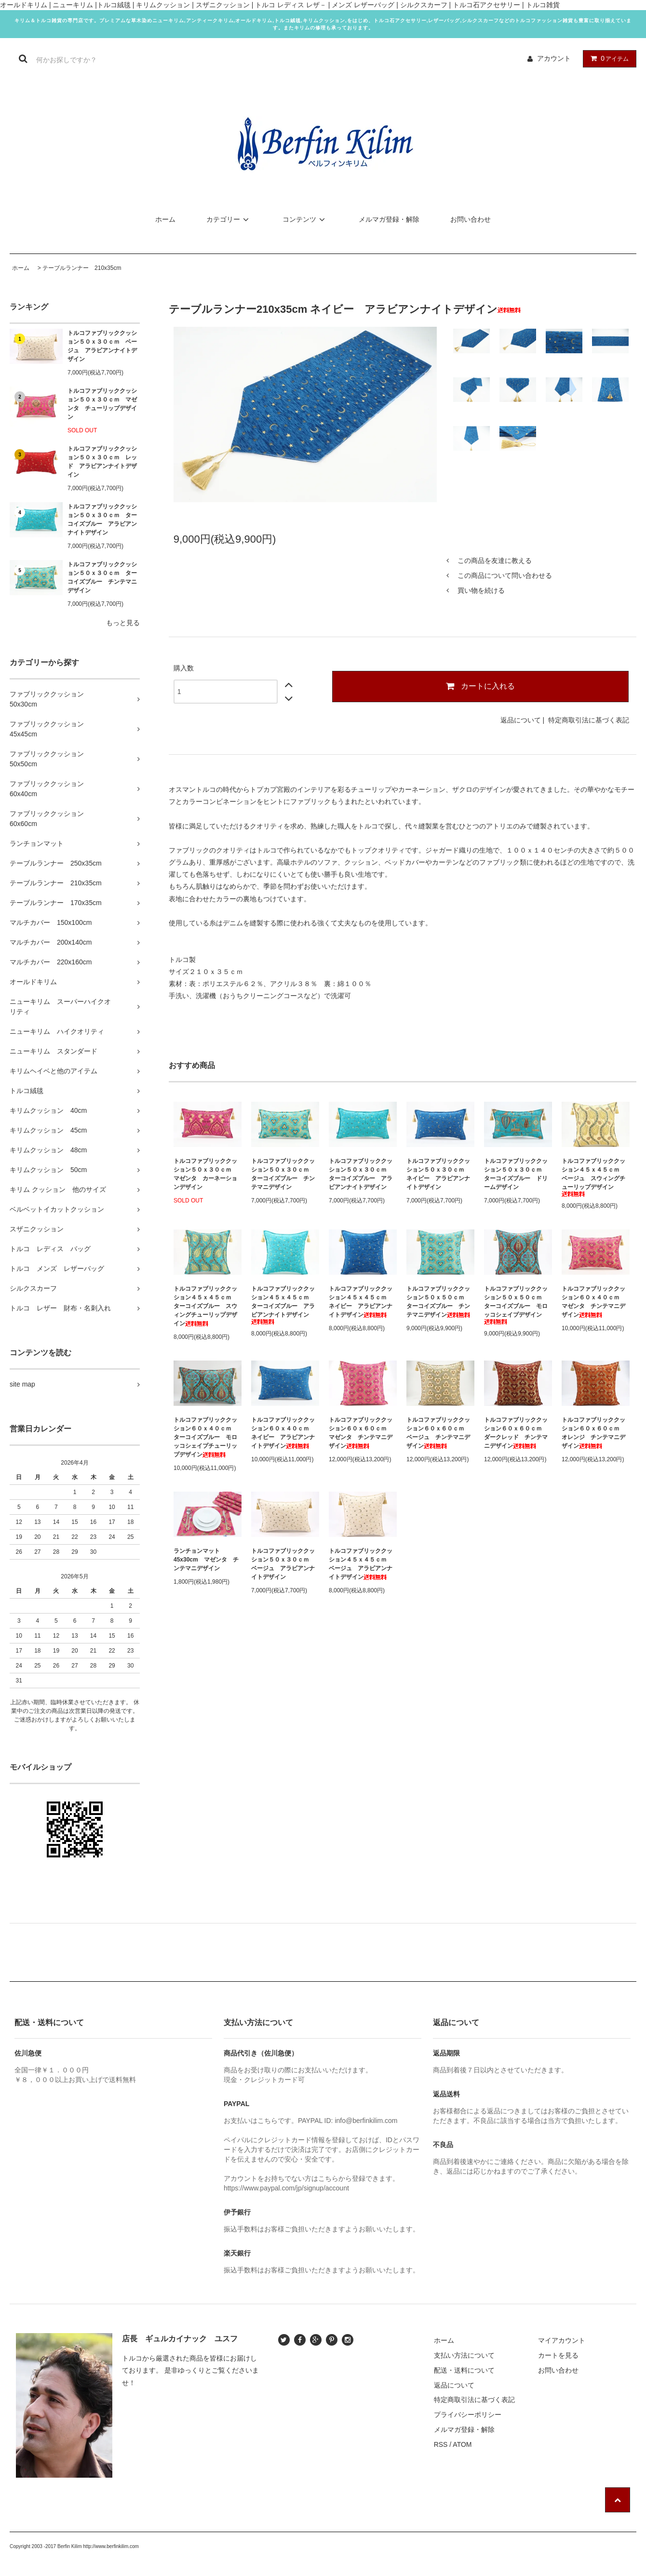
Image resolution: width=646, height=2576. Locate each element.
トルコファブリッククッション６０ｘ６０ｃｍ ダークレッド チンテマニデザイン (516, 1432)
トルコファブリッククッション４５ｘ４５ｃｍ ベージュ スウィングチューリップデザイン (593, 1177)
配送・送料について (464, 2370)
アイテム (607, 58)
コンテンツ (305, 219)
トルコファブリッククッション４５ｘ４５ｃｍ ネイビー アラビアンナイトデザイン (360, 1301)
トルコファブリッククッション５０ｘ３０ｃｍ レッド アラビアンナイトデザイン (102, 461)
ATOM (462, 2444)
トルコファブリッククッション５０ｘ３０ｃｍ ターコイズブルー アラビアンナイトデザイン (102, 519)
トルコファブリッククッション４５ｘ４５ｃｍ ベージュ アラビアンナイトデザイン (360, 1564)
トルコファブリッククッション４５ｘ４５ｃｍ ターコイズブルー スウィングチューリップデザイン (205, 1306)
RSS (441, 2444)
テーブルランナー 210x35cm (81, 268)
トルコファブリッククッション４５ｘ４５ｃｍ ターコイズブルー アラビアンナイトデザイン (283, 1304)
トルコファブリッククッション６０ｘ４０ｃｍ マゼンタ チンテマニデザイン (593, 1301)
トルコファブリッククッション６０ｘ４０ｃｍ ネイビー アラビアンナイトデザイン (283, 1432)
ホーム (165, 219)
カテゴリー (229, 219)
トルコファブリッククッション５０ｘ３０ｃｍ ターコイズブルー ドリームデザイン (516, 1174)
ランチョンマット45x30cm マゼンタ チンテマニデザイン (206, 1560)
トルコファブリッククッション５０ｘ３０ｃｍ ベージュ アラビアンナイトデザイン (102, 346)
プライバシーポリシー (467, 2414)
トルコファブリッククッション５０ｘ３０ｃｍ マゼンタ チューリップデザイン (102, 403)
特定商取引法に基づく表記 (588, 720)
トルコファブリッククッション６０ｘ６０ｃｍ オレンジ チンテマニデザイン (593, 1432)
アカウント (554, 58)
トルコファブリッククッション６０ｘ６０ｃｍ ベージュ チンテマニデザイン (438, 1432)
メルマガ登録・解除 (389, 219)
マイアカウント (561, 2340)
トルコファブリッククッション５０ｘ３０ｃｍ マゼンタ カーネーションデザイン (205, 1174)
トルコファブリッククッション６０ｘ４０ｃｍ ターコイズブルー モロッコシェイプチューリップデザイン (205, 1437)
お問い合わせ (470, 219)
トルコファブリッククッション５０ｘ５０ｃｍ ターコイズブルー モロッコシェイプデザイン (516, 1304)
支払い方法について (464, 2355)
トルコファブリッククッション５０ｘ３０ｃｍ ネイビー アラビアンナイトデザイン (438, 1174)
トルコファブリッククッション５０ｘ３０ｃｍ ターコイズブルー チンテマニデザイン (102, 577)
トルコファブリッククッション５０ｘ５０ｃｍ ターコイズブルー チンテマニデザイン (438, 1301)
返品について (520, 720)
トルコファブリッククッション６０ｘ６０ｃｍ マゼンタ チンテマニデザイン (360, 1432)
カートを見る (558, 2355)
